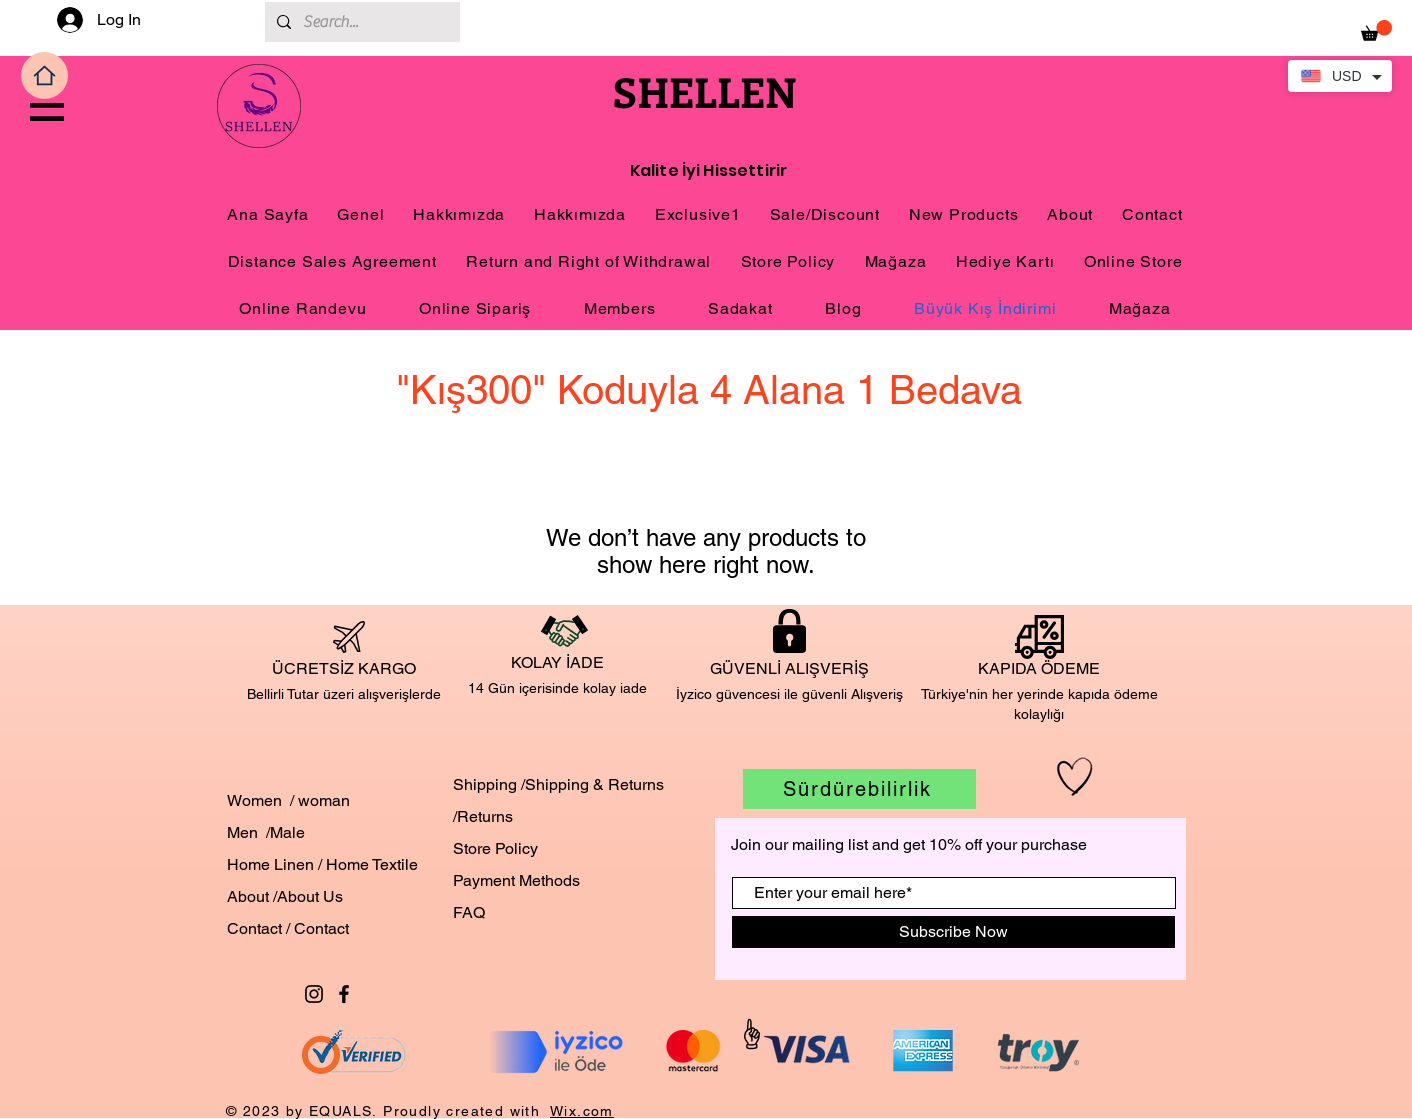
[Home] (44, 75)
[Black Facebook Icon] (344, 994)
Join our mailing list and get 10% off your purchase (909, 844)
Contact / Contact (288, 928)
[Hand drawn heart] (1075, 777)
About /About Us (285, 896)
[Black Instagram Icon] (314, 994)
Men (242, 832)
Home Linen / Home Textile (324, 864)
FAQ (469, 912)
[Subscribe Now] (953, 932)
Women (254, 800)
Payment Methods (516, 880)
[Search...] (360, 22)
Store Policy (495, 848)
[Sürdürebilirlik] (859, 789)
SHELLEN (705, 91)
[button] (47, 112)
